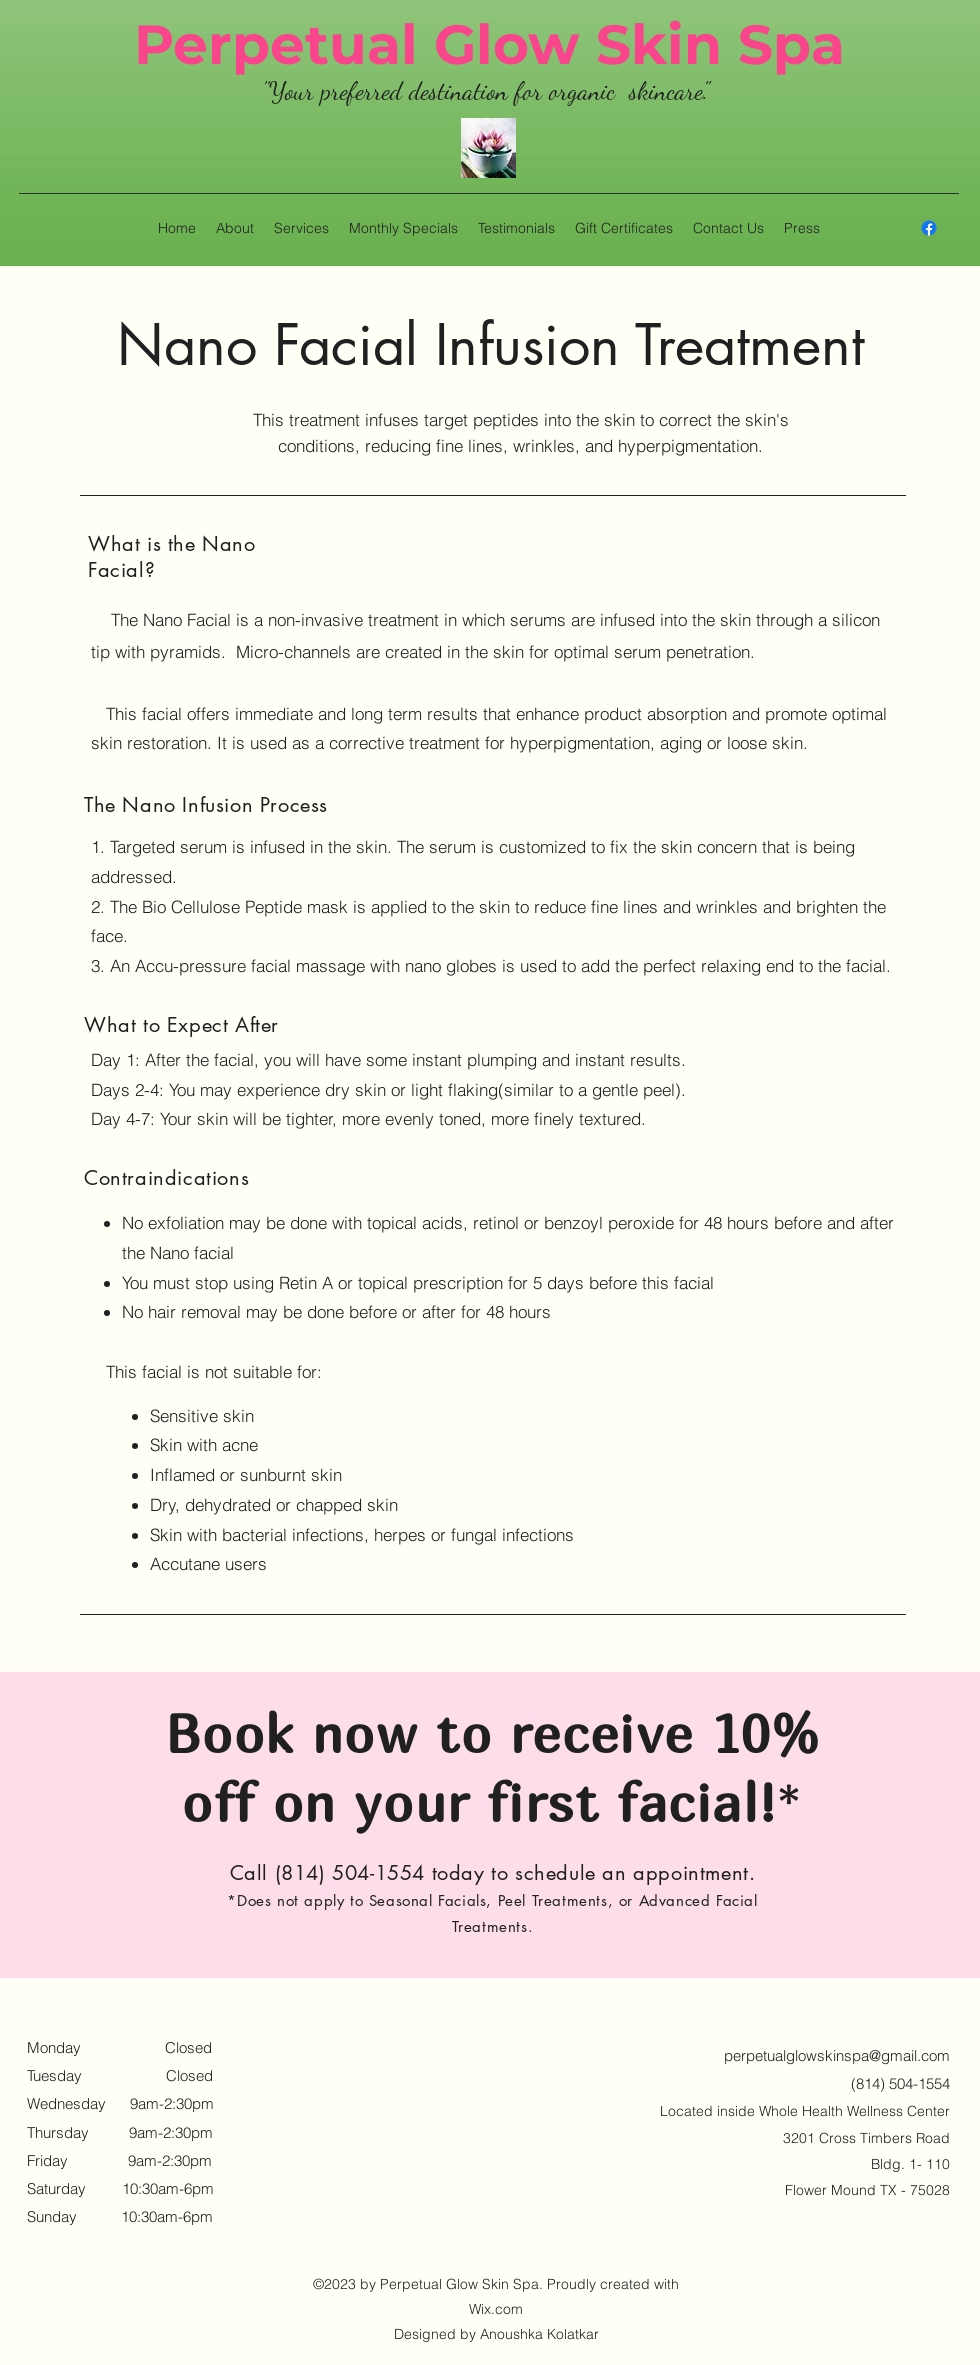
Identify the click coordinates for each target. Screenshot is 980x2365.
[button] (301, 228)
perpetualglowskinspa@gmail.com (837, 2055)
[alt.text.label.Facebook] (929, 228)
